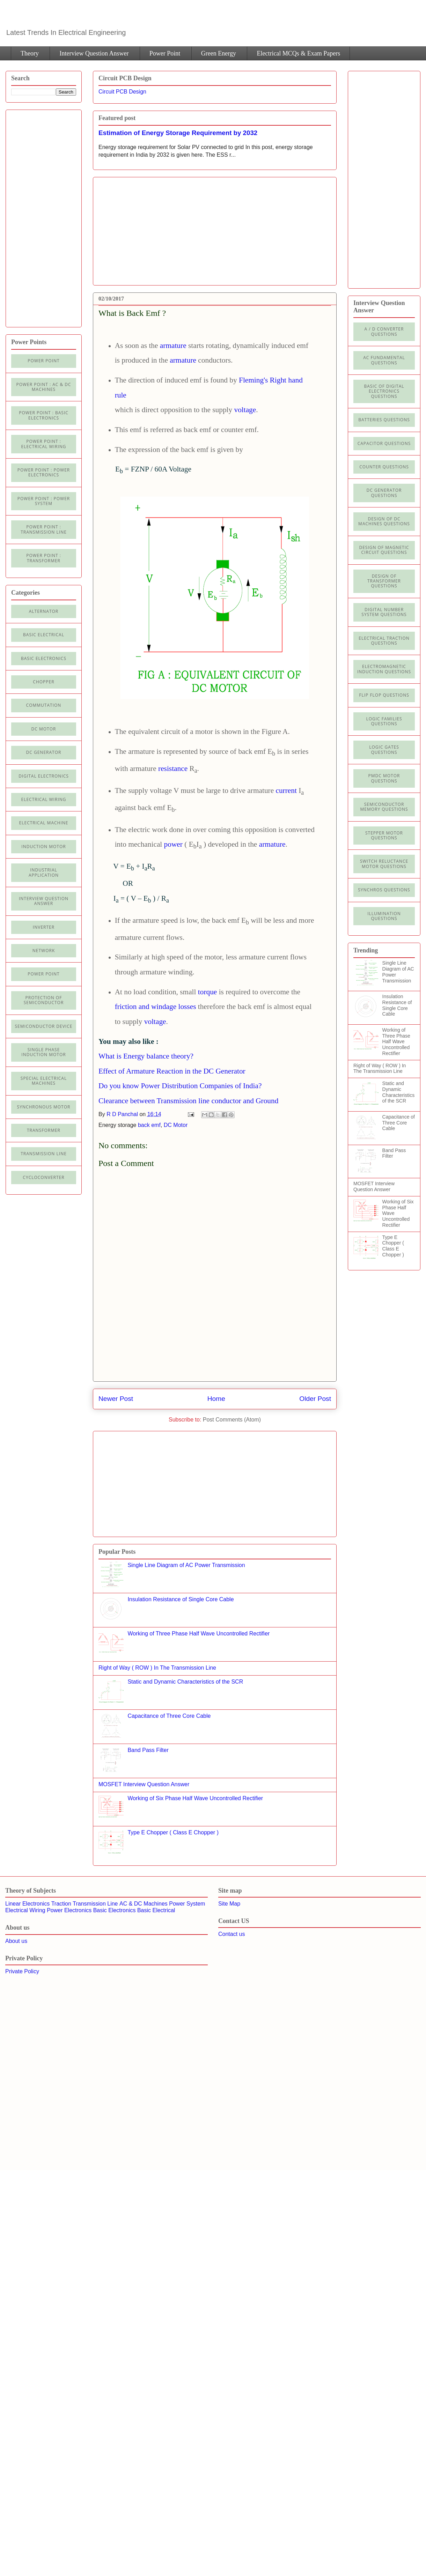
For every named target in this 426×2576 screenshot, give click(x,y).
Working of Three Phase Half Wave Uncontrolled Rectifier (198, 1633)
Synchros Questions (384, 890)
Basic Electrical (43, 635)
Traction (61, 1904)
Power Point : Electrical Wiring (43, 443)
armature (173, 345)
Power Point (165, 53)
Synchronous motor (44, 1107)
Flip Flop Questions (384, 695)
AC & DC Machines (143, 1904)
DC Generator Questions (384, 492)
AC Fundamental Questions (384, 360)
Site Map (229, 1904)
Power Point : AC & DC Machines (43, 386)
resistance (173, 768)
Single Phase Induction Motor (43, 1052)
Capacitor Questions (384, 443)
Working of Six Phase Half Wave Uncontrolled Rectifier (195, 1798)
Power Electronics (69, 1910)
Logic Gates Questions (384, 749)
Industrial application (44, 872)
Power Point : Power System (43, 501)
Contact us (231, 1934)
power (173, 844)
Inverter (43, 927)
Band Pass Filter (147, 1750)
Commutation (43, 705)
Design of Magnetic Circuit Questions (384, 549)
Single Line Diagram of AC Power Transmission (186, 1565)
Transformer (43, 1130)
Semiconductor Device (44, 1026)
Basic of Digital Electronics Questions (384, 391)
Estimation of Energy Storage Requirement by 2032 (177, 132)
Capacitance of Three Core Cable (169, 1716)
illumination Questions (384, 916)
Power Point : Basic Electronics (43, 415)
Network (43, 950)
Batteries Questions (384, 420)
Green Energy (218, 53)
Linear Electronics (27, 1904)
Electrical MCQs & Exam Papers (298, 53)
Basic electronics (43, 658)
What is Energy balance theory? (145, 1056)
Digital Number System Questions (383, 612)
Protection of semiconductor (44, 1000)
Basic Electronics (114, 1910)
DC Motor (176, 1125)
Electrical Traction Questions (384, 640)
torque (207, 992)
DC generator (43, 752)
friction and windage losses (155, 1006)
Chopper (43, 682)
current (286, 790)
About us (16, 1941)
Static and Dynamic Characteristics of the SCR (185, 1682)
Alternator (44, 611)
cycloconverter (43, 1177)
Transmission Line (95, 1904)
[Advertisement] (157, 228)
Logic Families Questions (384, 721)
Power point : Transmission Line (44, 529)
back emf (149, 1125)
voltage (245, 410)
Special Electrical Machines (44, 1080)
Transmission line (44, 1154)
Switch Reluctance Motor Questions (384, 863)
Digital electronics (44, 776)
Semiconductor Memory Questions (384, 806)
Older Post (315, 1398)
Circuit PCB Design (122, 92)
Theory (30, 53)
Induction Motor (43, 846)
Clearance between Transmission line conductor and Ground (188, 1101)
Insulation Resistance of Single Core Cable (180, 1599)
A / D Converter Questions (384, 331)
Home (216, 1398)
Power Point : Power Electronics (43, 472)
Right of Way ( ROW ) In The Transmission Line (157, 1668)
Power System (187, 1904)
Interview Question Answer (93, 53)
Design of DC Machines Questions (384, 521)
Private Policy (22, 1971)
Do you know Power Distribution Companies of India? (180, 1086)
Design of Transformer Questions (384, 581)
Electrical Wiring (43, 799)
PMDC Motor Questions (384, 778)
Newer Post (115, 1398)
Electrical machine (43, 823)
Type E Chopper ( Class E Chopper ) (173, 1832)
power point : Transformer (43, 557)
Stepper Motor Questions (384, 835)
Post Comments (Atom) (232, 1420)
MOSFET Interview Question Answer (143, 1784)
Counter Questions (384, 467)
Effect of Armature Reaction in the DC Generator (171, 1071)
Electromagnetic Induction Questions (384, 668)
